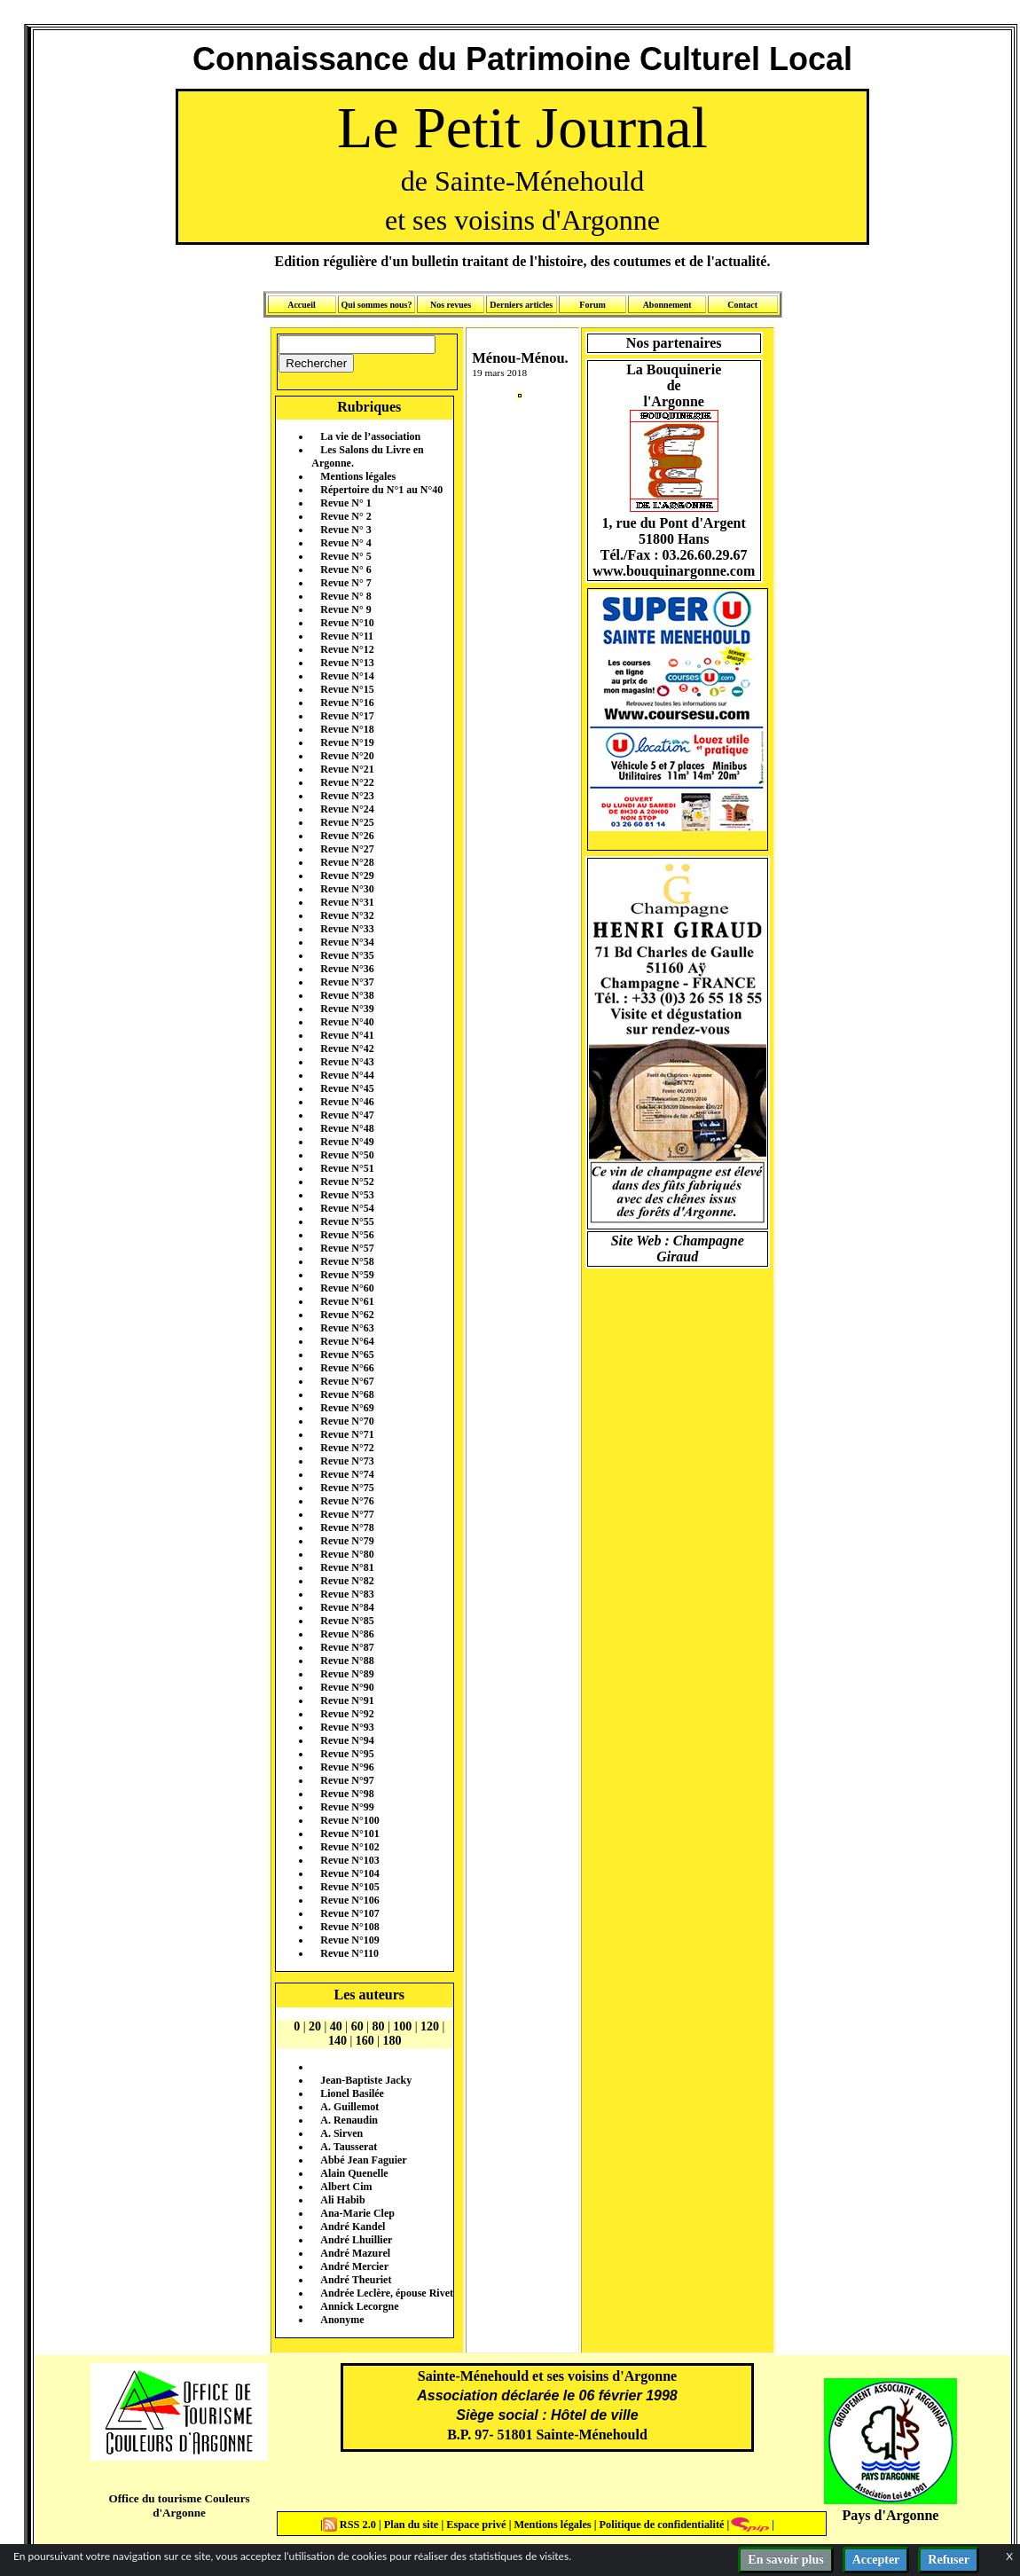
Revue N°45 (346, 1088)
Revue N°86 (346, 1634)
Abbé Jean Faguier (363, 2160)
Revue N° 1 (345, 503)
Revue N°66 (346, 1368)
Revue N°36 (346, 968)
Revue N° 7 (345, 583)
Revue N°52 (346, 1181)
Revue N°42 (346, 1048)
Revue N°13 (346, 662)
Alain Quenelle (354, 2173)
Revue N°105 (349, 1887)
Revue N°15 (346, 689)
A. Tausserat (348, 2146)
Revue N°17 (346, 716)
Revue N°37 (346, 982)
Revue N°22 (346, 782)
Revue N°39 (346, 1008)
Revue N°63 (346, 1328)
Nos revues (450, 305)
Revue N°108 (349, 1926)
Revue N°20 (346, 756)
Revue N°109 (349, 1940)
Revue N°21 (346, 769)
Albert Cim (346, 2186)
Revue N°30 (346, 889)
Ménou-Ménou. (520, 357)
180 (392, 2040)
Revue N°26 (346, 835)
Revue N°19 (346, 742)
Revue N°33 (346, 929)
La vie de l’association (370, 436)
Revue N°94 (346, 1740)
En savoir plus (785, 2559)
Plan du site (413, 2524)
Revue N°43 (346, 1062)
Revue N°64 (346, 1341)
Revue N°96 (346, 1767)
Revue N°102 (349, 1847)
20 (315, 2026)
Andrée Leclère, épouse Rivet (386, 2293)
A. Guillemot (349, 2107)
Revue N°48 (346, 1128)
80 (378, 2026)
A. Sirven (341, 2133)
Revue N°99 (346, 1807)
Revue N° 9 (345, 609)
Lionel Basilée (352, 2093)
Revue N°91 (346, 1700)
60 (357, 2026)
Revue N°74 (346, 1474)
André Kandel (352, 2226)
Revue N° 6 (345, 569)
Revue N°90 (346, 1687)
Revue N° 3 (345, 529)
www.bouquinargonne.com (673, 570)
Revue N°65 (346, 1354)
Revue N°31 (346, 902)
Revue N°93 (346, 1727)
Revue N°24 (346, 809)
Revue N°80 (346, 1554)
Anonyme (342, 2319)
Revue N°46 (346, 1102)
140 (337, 2040)
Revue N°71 (346, 1434)
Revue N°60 (346, 1288)
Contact (742, 305)
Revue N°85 (346, 1620)
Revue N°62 (346, 1314)
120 (429, 2026)
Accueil (301, 305)
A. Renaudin (349, 2120)
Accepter (876, 2559)
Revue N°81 (346, 1567)
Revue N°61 (346, 1301)
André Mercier (354, 2266)
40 (336, 2026)
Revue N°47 (346, 1115)
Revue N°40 (346, 1022)
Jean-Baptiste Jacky (366, 2080)
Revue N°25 (346, 822)
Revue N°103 (349, 1860)
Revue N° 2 (345, 516)
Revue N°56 (346, 1235)
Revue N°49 (346, 1141)
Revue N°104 (349, 1873)
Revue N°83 (346, 1594)
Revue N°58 (346, 1261)
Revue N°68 (346, 1394)
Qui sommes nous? (376, 305)
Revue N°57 (346, 1248)
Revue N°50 (346, 1155)
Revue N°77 (346, 1514)
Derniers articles (521, 305)
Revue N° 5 (345, 556)
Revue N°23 (346, 795)
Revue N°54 (346, 1208)
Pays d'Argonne (891, 2515)
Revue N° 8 (345, 596)
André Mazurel (355, 2253)
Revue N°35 (346, 955)
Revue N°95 (346, 1753)
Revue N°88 (346, 1660)
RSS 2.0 (351, 2524)
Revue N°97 (346, 1780)
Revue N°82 (346, 1581)
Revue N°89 (346, 1674)
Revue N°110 (349, 1953)
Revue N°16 (346, 702)
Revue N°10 (346, 623)
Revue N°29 (346, 875)
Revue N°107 (349, 1913)
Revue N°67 (346, 1381)
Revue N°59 (346, 1274)
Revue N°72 (346, 1447)
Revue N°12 (346, 649)
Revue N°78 (346, 1527)
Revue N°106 (349, 1900)
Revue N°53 (346, 1195)
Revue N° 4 (345, 543)
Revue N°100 (349, 1820)
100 (402, 2026)
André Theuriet (355, 2280)
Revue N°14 (346, 676)
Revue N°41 (346, 1035)
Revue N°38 (346, 995)
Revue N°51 (346, 1168)
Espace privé (474, 2524)
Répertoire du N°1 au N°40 (381, 489)
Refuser (948, 2559)
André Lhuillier (356, 2240)
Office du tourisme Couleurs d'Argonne (178, 2505)
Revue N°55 (346, 1221)
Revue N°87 (346, 1647)
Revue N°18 (346, 729)
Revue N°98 (346, 1793)
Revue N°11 (346, 636)
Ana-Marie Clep (357, 2213)
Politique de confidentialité (660, 2524)
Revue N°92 (346, 1714)
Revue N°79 (346, 1541)
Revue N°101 (349, 1833)
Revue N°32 (346, 915)
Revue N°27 (346, 849)
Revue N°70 (346, 1421)
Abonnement (667, 305)
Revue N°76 (346, 1501)
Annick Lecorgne (359, 2306)
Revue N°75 (346, 1487)
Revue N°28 (346, 862)
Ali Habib (342, 2200)
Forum (592, 305)
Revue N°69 (346, 1408)
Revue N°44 (346, 1075)
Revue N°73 (346, 1461)
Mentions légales (358, 476)
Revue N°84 (346, 1607)
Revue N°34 (346, 942)
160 (365, 2040)
